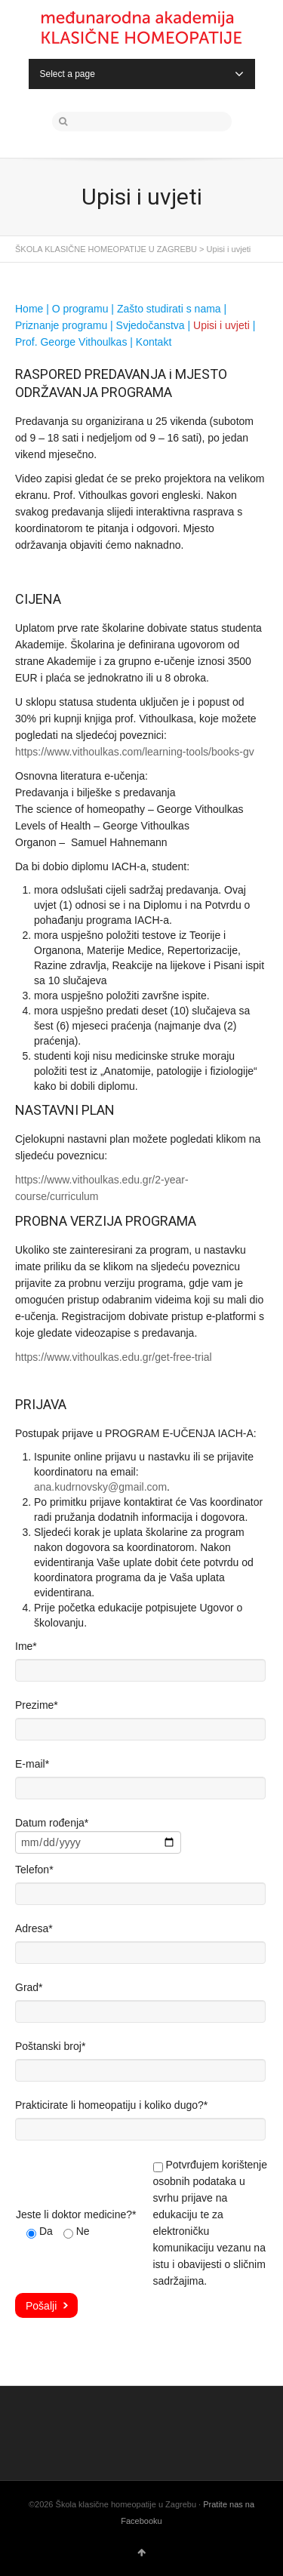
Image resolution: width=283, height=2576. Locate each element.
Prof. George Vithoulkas (71, 342)
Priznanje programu (61, 325)
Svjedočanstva (150, 325)
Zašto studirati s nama (169, 309)
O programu (80, 309)
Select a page (142, 74)
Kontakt (153, 342)
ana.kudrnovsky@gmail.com (100, 1487)
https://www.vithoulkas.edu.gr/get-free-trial (113, 1357)
